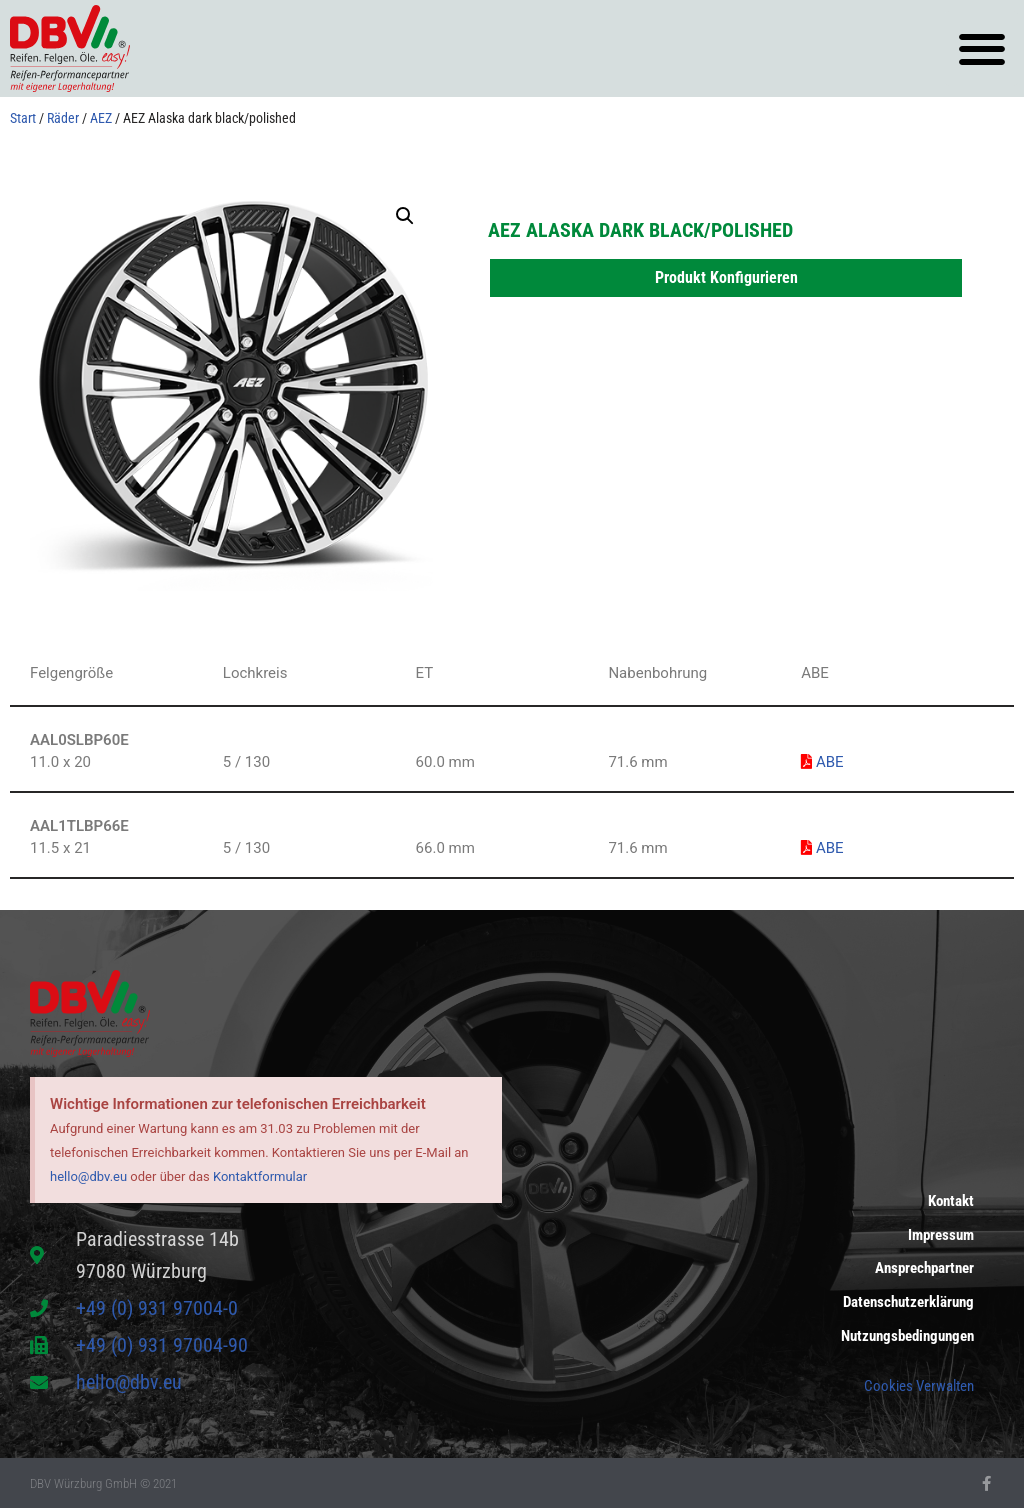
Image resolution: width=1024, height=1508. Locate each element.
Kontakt (951, 1201)
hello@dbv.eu (88, 1176)
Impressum (941, 1235)
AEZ (101, 118)
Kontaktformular (260, 1176)
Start (23, 118)
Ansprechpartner (924, 1269)
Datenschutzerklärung (908, 1303)
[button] (981, 48)
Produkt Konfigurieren (726, 277)
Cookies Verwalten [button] (919, 1386)
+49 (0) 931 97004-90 (162, 1345)
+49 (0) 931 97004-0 (157, 1308)
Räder (63, 118)
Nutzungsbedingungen (907, 1337)
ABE (822, 762)
